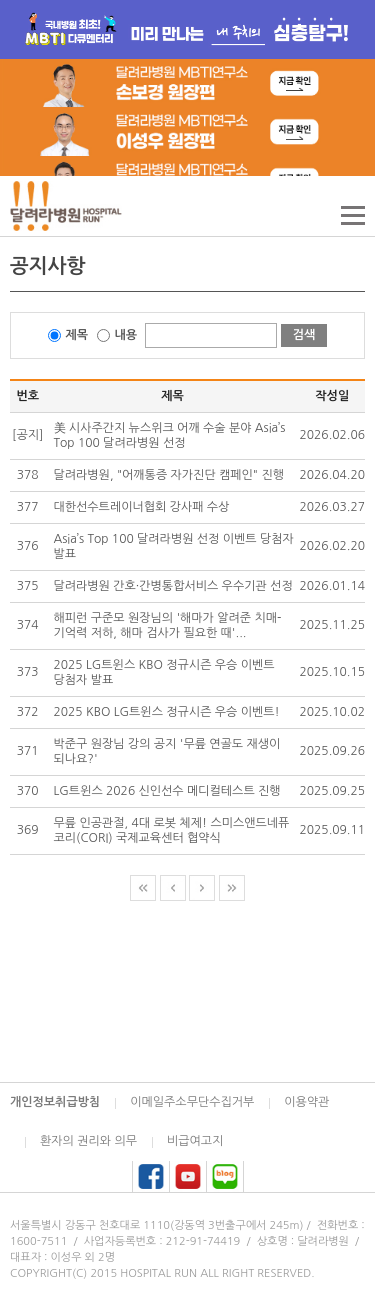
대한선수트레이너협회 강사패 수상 (142, 507)
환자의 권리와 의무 (88, 1141)
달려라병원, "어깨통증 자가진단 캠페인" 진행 (169, 475)
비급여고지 (195, 1141)
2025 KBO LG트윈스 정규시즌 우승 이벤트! (167, 712)
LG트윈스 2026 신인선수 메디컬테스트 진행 (167, 791)
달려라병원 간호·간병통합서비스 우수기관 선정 (173, 586)
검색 (304, 335)
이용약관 (306, 1102)
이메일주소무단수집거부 (192, 1102)
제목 (77, 335)
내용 (126, 335)
